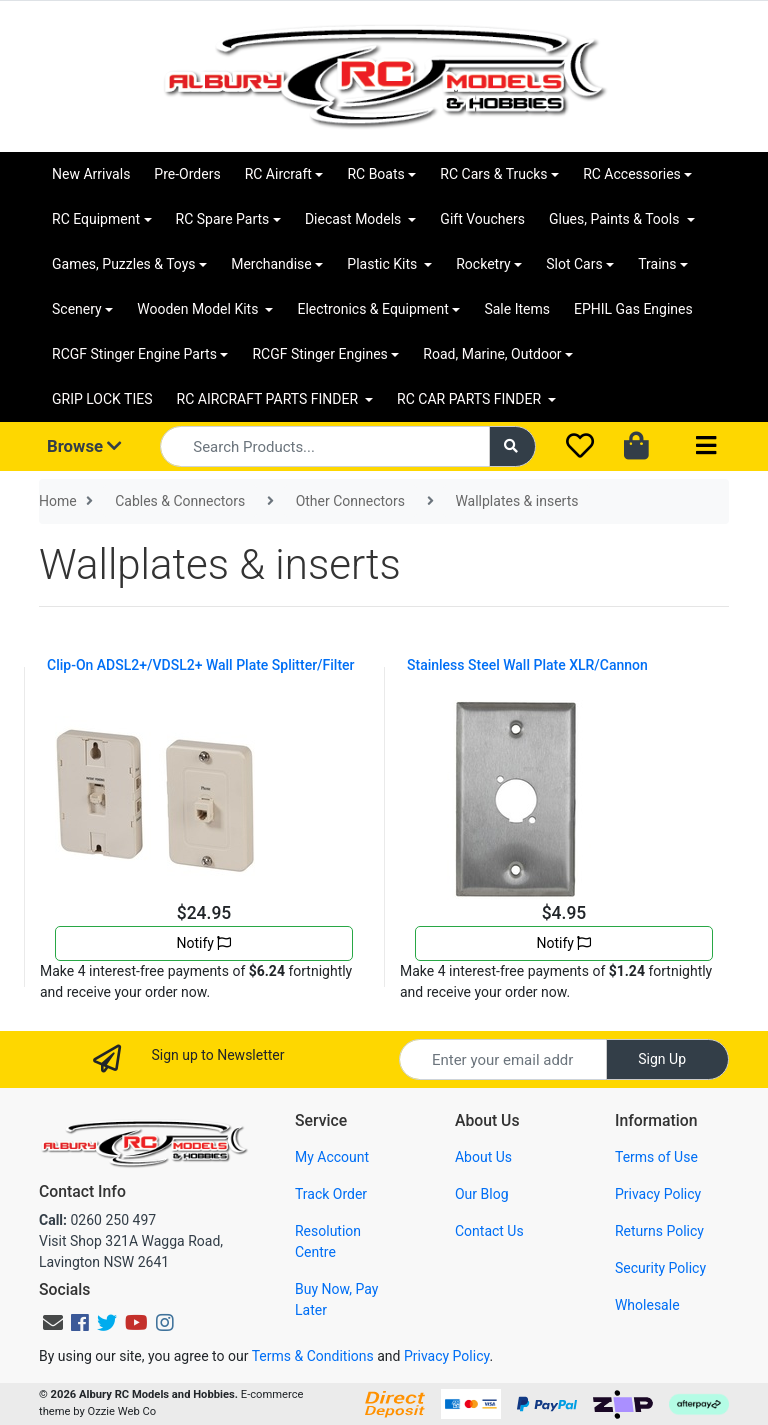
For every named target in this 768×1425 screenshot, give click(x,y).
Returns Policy (659, 1231)
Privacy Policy (658, 1194)
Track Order (331, 1194)
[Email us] (53, 1323)
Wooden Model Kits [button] (199, 309)
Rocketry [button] (483, 264)
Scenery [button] (77, 309)
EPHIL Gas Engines (633, 309)
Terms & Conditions (313, 1356)
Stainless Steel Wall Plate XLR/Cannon (527, 665)
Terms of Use (656, 1157)
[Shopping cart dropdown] (638, 447)
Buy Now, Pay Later (336, 1299)
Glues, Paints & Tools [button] (616, 219)
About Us (483, 1157)
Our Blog (482, 1194)
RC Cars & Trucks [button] (493, 174)
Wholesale (647, 1305)
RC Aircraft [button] (278, 174)
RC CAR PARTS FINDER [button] (470, 399)
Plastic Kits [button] (383, 264)
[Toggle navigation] (706, 446)
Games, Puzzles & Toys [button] (124, 264)
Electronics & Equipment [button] (372, 309)
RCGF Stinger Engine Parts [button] (134, 354)
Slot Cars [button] (574, 264)
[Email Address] (503, 1059)
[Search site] (513, 446)
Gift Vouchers (482, 219)
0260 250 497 (97, 1220)
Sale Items (517, 309)
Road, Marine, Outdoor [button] (492, 354)
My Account (332, 1157)
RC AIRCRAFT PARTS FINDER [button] (269, 399)
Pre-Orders (187, 174)
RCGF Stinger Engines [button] (319, 354)
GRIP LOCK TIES (102, 399)
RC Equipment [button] (96, 219)
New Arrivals (91, 174)
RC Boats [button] (375, 174)
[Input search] (324, 446)
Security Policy (660, 1268)
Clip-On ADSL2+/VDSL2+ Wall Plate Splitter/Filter (201, 665)
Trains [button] (657, 264)
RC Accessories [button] (632, 174)
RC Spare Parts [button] (223, 219)
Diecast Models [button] (355, 219)
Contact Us (489, 1231)
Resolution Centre (328, 1241)
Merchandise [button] (271, 264)
